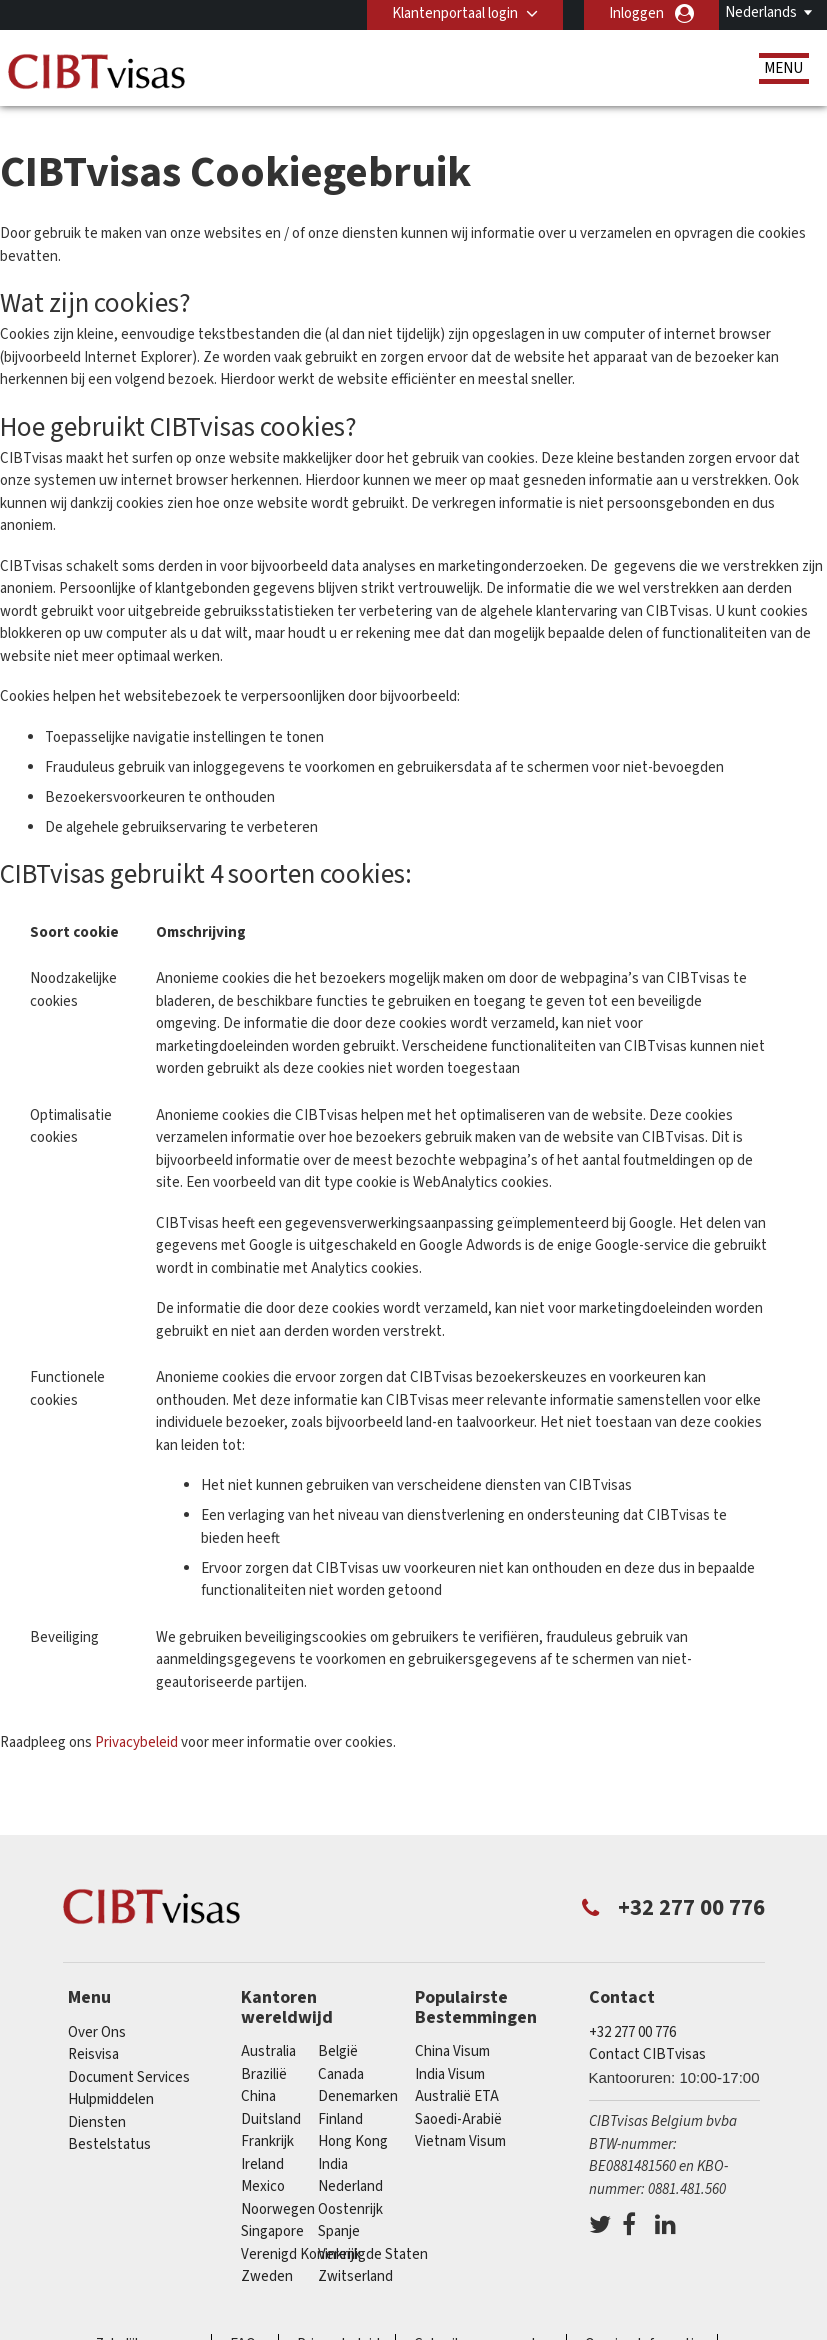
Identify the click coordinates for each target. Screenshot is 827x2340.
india (333, 2164)
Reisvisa (93, 2054)
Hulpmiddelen (111, 2099)
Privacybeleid (138, 1742)
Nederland (350, 2186)
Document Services (129, 2077)
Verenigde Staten (373, 2254)
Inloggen (636, 13)
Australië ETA (457, 2096)
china (258, 2096)
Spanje (339, 2231)
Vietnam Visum (460, 2141)
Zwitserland (355, 2276)
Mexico (263, 2186)
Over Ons (97, 2032)
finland (340, 2119)
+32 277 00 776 (632, 2032)
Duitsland (271, 2119)
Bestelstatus (109, 2144)
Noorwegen (278, 2209)
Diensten (97, 2122)
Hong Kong (353, 2141)
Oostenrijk (350, 2209)
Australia (268, 2051)
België (338, 2051)
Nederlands (761, 12)
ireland (262, 2164)
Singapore (272, 2231)
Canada (341, 2074)
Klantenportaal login (455, 13)
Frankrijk (267, 2141)
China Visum (452, 2051)
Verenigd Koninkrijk (301, 2254)
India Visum (450, 2074)
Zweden (267, 2276)
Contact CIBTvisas (647, 2054)
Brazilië (264, 2074)
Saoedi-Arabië (458, 2119)
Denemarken (358, 2096)
